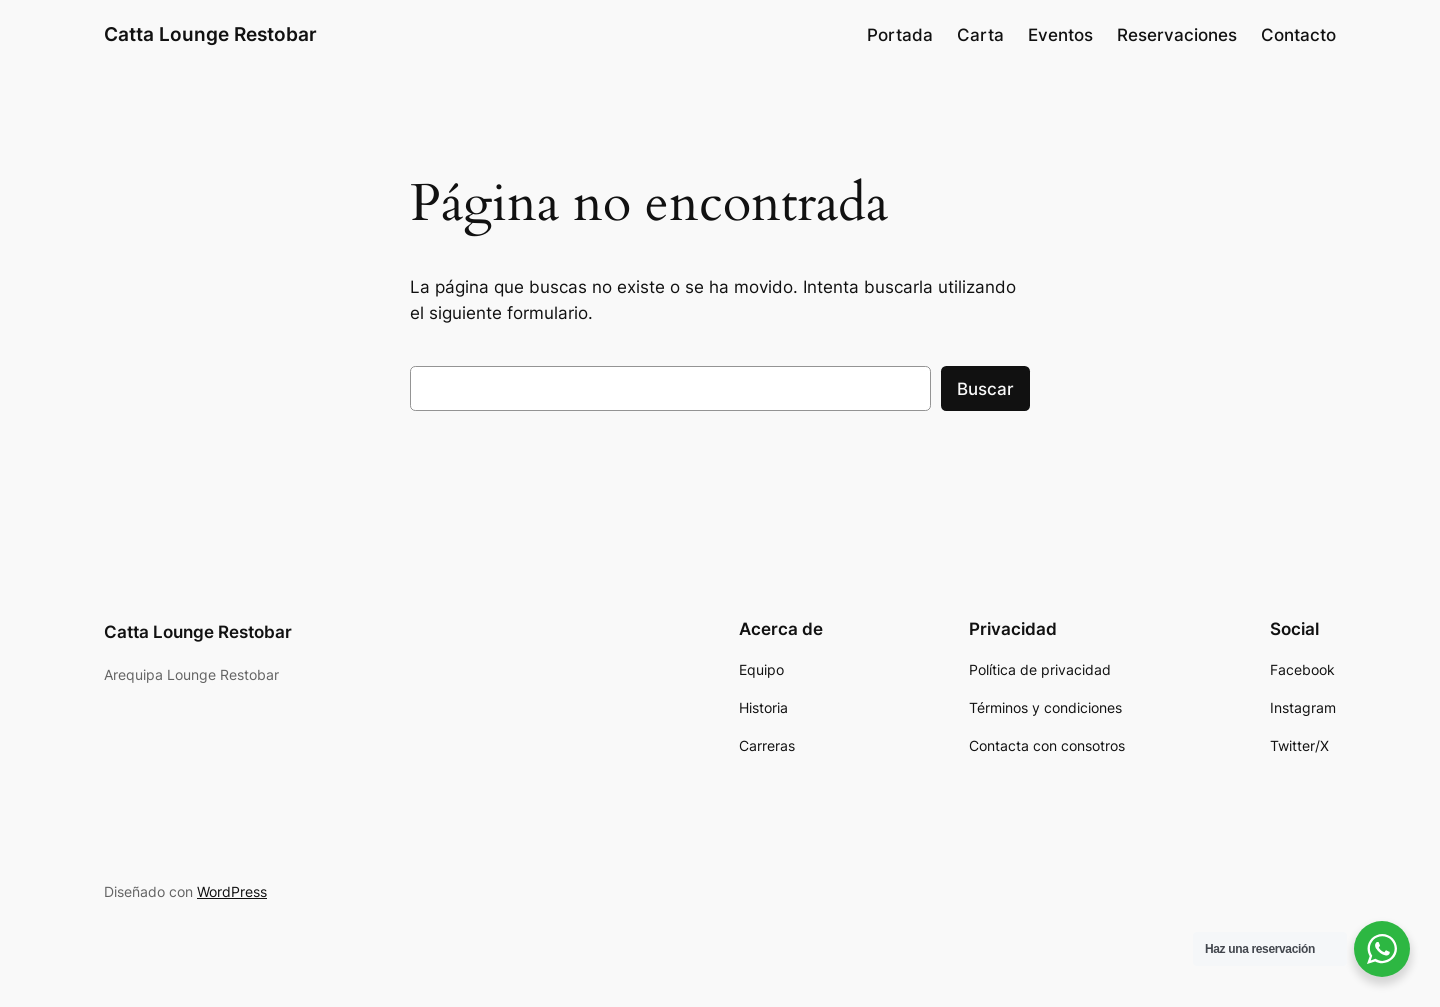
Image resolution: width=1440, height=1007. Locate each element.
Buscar (985, 389)
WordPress (232, 891)
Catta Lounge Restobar (210, 34)
